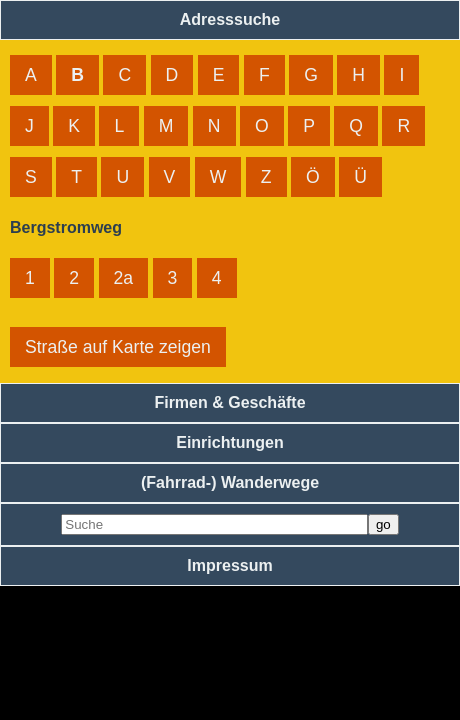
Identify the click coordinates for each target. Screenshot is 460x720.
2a (124, 278)
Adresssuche (230, 19)
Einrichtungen (230, 442)
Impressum (229, 565)
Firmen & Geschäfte (229, 402)
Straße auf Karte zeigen (118, 347)
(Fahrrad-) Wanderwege (230, 482)
